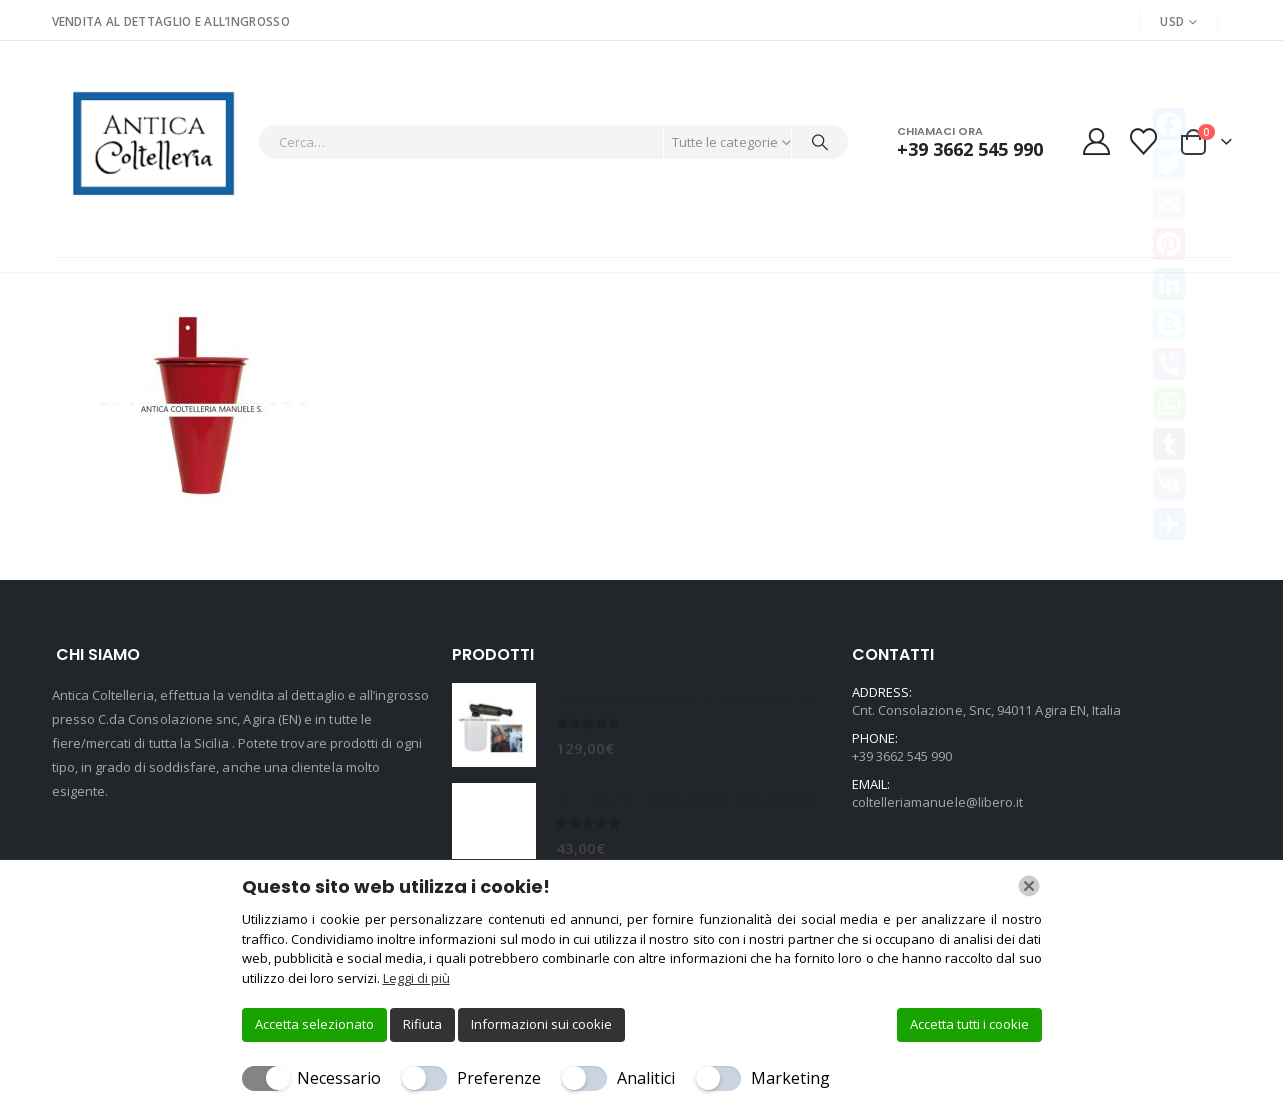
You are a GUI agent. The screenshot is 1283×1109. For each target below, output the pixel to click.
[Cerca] (820, 142)
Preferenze (499, 1078)
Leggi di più (416, 978)
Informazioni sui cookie (541, 1024)
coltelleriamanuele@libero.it (938, 802)
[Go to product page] (494, 725)
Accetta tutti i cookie (969, 1024)
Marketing (790, 1078)
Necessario (339, 1078)
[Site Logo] (150, 141)
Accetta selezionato (314, 1024)
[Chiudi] (1029, 886)
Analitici (646, 1078)
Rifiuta (422, 1024)
